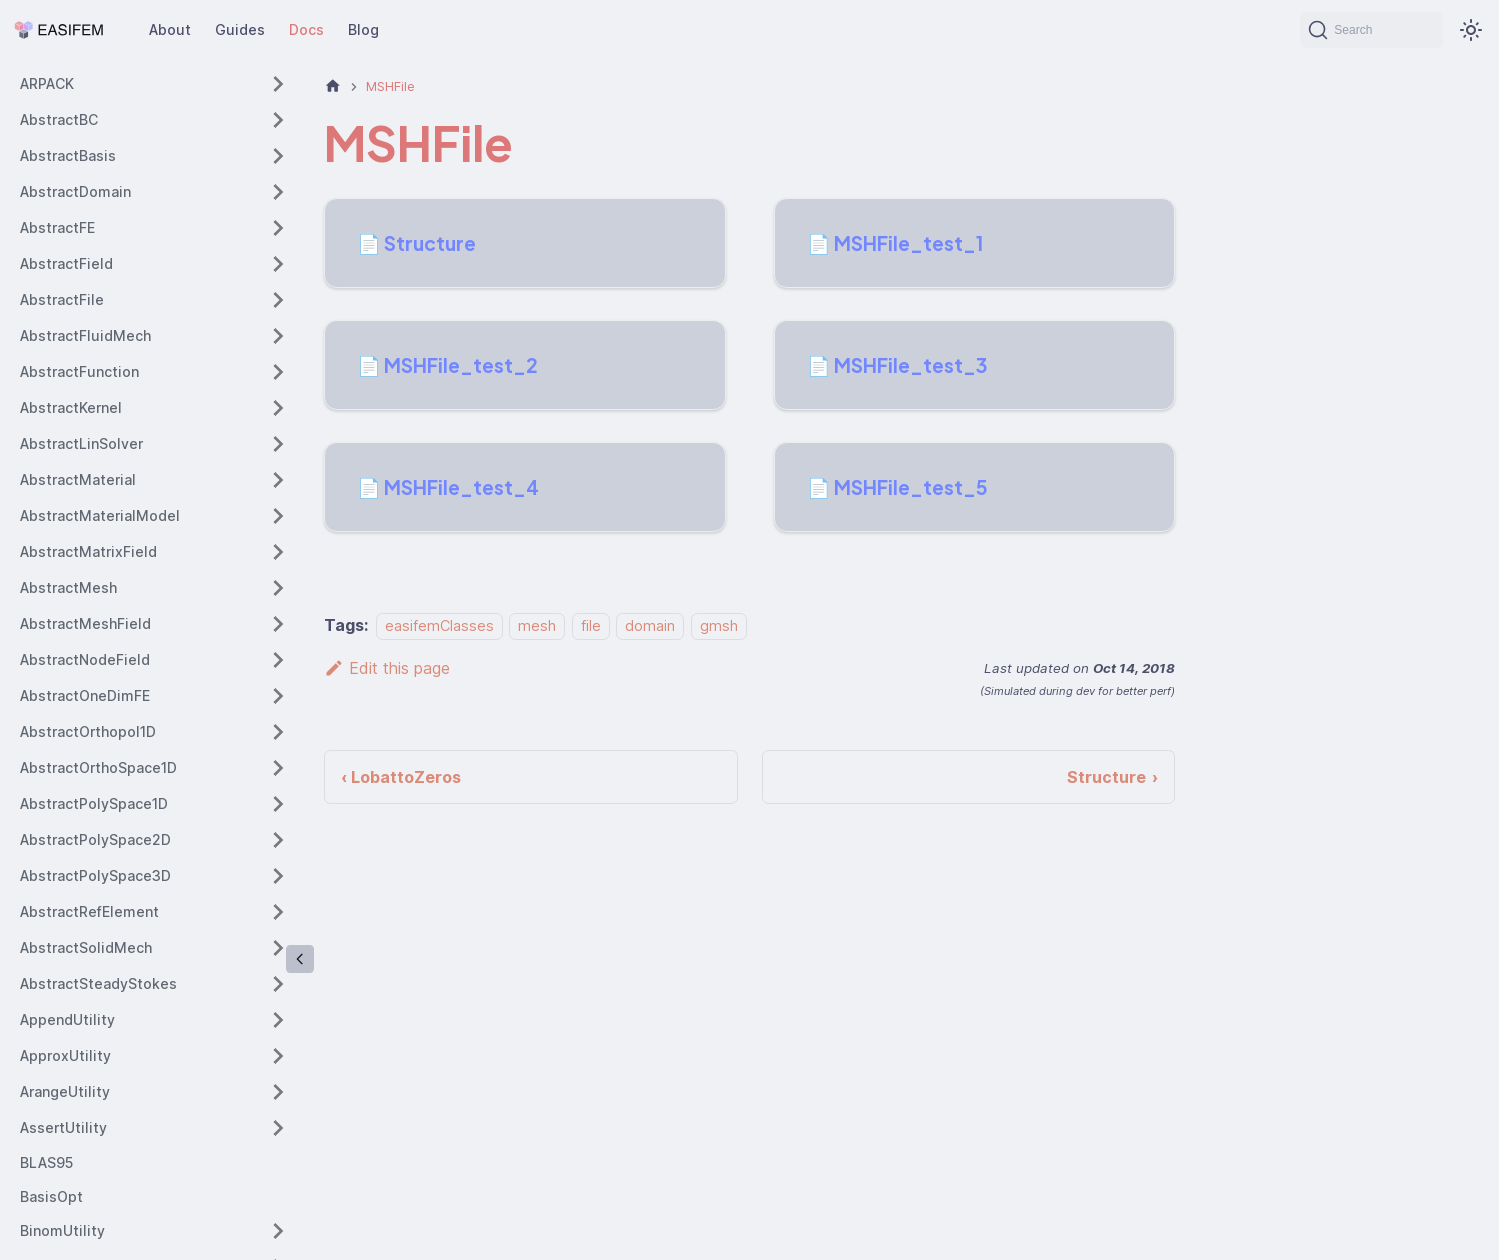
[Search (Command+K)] (1371, 30)
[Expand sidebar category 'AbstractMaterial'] (278, 480)
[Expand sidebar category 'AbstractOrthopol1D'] (278, 732)
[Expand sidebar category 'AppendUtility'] (278, 1020)
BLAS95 (46, 1162)
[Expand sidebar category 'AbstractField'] (278, 264)
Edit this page (387, 668)
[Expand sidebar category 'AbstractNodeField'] (278, 660)
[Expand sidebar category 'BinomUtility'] (278, 1231)
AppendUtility (67, 1019)
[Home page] (333, 86)
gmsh (719, 625)
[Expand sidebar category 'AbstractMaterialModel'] (278, 516)
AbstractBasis (68, 155)
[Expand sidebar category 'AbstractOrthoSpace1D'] (278, 768)
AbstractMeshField (85, 623)
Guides (240, 29)
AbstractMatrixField (88, 551)
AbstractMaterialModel (100, 515)
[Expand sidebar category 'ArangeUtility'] (278, 1092)
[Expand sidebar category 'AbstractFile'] (278, 300)
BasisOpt (51, 1196)
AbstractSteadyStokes (98, 983)
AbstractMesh (68, 587)
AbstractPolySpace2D (95, 839)
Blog (363, 29)
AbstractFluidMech (85, 335)
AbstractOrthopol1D (88, 731)
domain (650, 625)
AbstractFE (57, 227)
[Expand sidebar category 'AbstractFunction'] (278, 372)
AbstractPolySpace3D (95, 875)
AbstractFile (62, 299)
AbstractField (66, 263)
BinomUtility (62, 1230)
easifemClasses (439, 625)
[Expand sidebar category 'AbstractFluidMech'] (278, 336)
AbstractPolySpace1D (94, 803)
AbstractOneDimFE (85, 695)
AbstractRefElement (89, 911)
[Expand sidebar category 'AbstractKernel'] (278, 408)
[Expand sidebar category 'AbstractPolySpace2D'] (278, 840)
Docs (306, 29)
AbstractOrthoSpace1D (98, 767)
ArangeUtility (65, 1091)
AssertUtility (63, 1127)
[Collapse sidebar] (300, 959)
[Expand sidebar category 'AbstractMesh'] (278, 588)
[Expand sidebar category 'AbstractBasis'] (278, 156)
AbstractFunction (79, 371)
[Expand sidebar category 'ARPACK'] (278, 84)
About (170, 29)
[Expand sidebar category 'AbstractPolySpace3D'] (278, 876)
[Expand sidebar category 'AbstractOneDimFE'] (278, 696)
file (591, 625)
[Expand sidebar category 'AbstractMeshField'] (278, 624)
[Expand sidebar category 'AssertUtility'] (278, 1128)
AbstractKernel (71, 407)
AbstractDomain (75, 191)
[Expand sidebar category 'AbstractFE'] (278, 228)
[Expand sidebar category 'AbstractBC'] (278, 120)
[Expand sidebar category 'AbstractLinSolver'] (278, 444)
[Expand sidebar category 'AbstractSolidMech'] (278, 948)
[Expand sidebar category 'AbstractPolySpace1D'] (278, 804)
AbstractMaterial (78, 479)
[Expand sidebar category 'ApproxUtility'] (278, 1056)
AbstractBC (59, 119)
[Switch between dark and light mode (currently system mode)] (1471, 30)
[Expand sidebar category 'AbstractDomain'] (278, 192)
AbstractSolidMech (86, 947)
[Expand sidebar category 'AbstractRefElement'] (278, 912)
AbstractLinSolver (81, 443)
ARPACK (47, 83)
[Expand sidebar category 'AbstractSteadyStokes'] (278, 984)
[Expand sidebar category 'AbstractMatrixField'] (278, 552)
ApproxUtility (65, 1055)
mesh (537, 625)
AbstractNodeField (85, 659)
